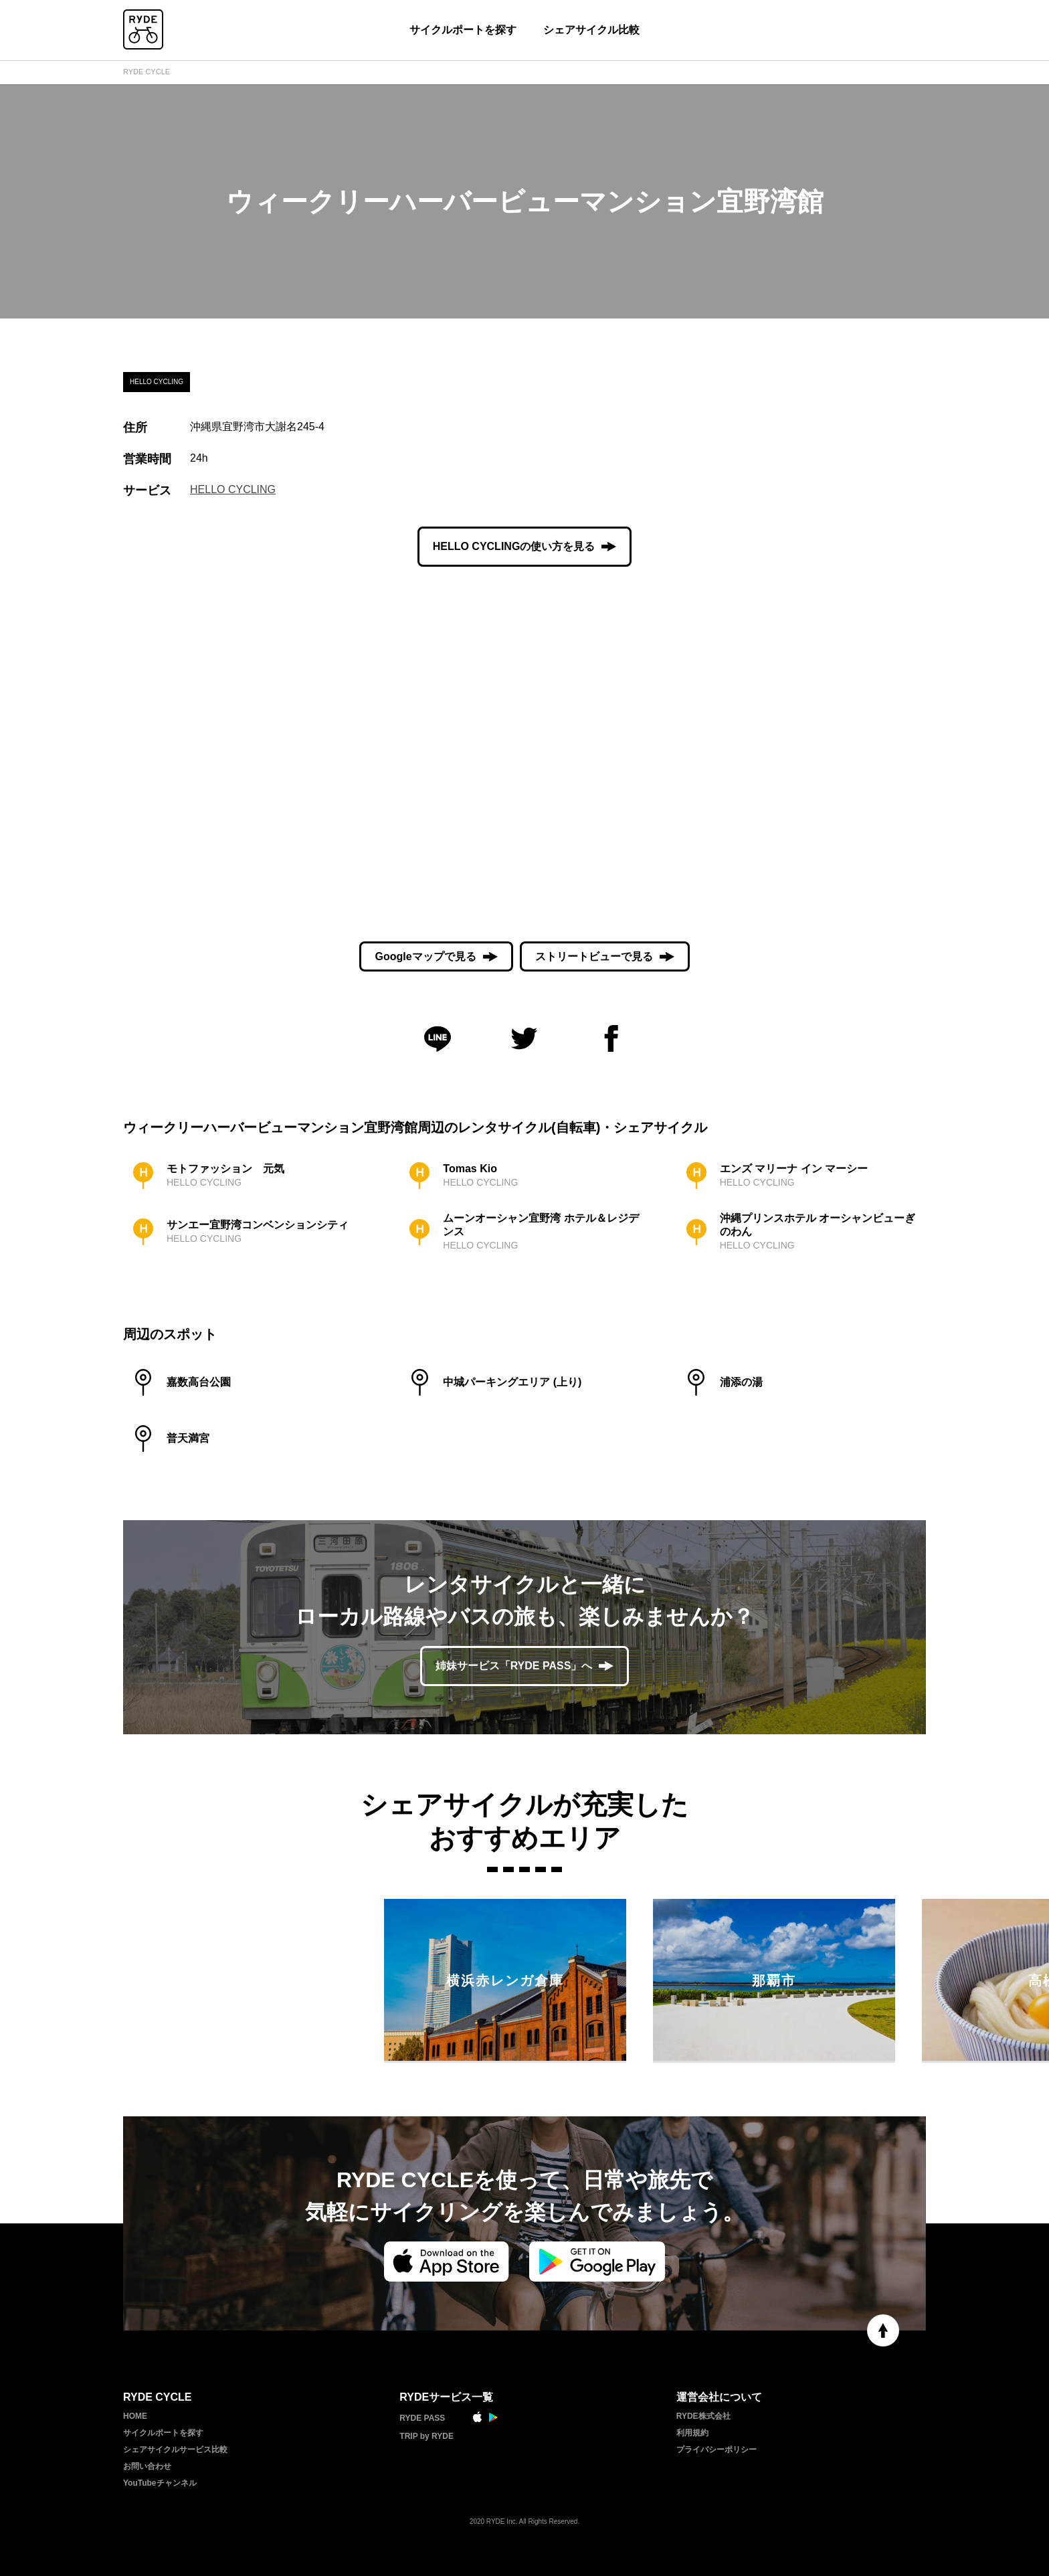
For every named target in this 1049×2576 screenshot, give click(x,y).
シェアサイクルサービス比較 (175, 2449)
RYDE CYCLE (146, 72)
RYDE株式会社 (703, 2416)
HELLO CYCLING (233, 489)
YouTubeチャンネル (160, 2483)
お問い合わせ (147, 2466)
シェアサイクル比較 (591, 29)
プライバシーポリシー (716, 2449)
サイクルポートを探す (462, 29)
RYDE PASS (422, 2418)
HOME (135, 2416)
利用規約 (692, 2432)
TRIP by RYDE (426, 2436)
